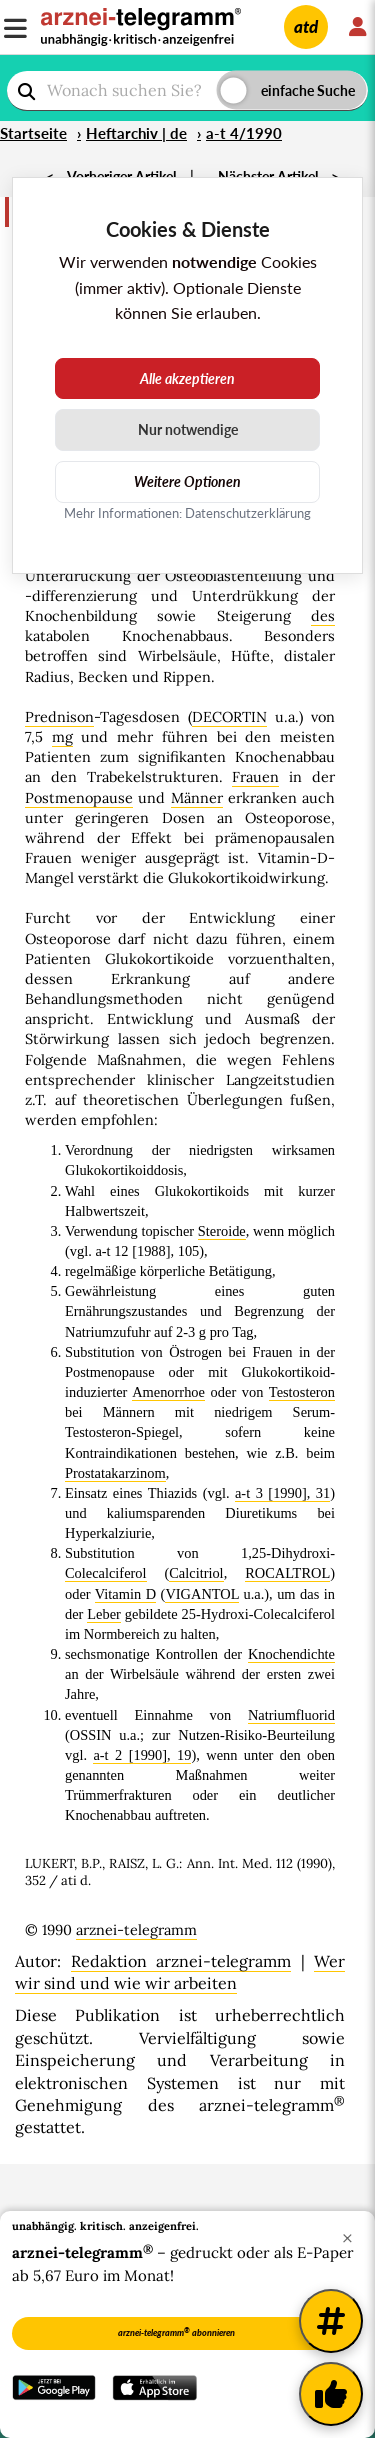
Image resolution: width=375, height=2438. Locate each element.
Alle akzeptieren (187, 378)
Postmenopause (79, 798)
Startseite (33, 133)
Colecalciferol (106, 1573)
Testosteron (302, 1392)
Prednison (59, 717)
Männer (197, 798)
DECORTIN (229, 717)
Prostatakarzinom (115, 1473)
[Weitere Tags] (331, 2321)
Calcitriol (196, 1573)
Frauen (255, 777)
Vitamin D (125, 1594)
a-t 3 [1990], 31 (282, 1493)
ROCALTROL (287, 1573)
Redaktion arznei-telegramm (181, 1961)
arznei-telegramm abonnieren (176, 2332)
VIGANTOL (202, 1594)
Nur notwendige (188, 429)
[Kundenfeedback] (331, 2394)
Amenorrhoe (168, 1392)
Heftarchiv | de (136, 133)
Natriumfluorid (291, 1715)
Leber (104, 1614)
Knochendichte (291, 1654)
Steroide (222, 1231)
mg (62, 737)
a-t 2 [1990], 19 (142, 1755)
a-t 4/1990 (244, 133)
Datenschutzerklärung (248, 513)
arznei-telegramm (136, 1930)
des (323, 616)
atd (306, 26)
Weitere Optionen (187, 481)
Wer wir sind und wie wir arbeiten (180, 1972)
